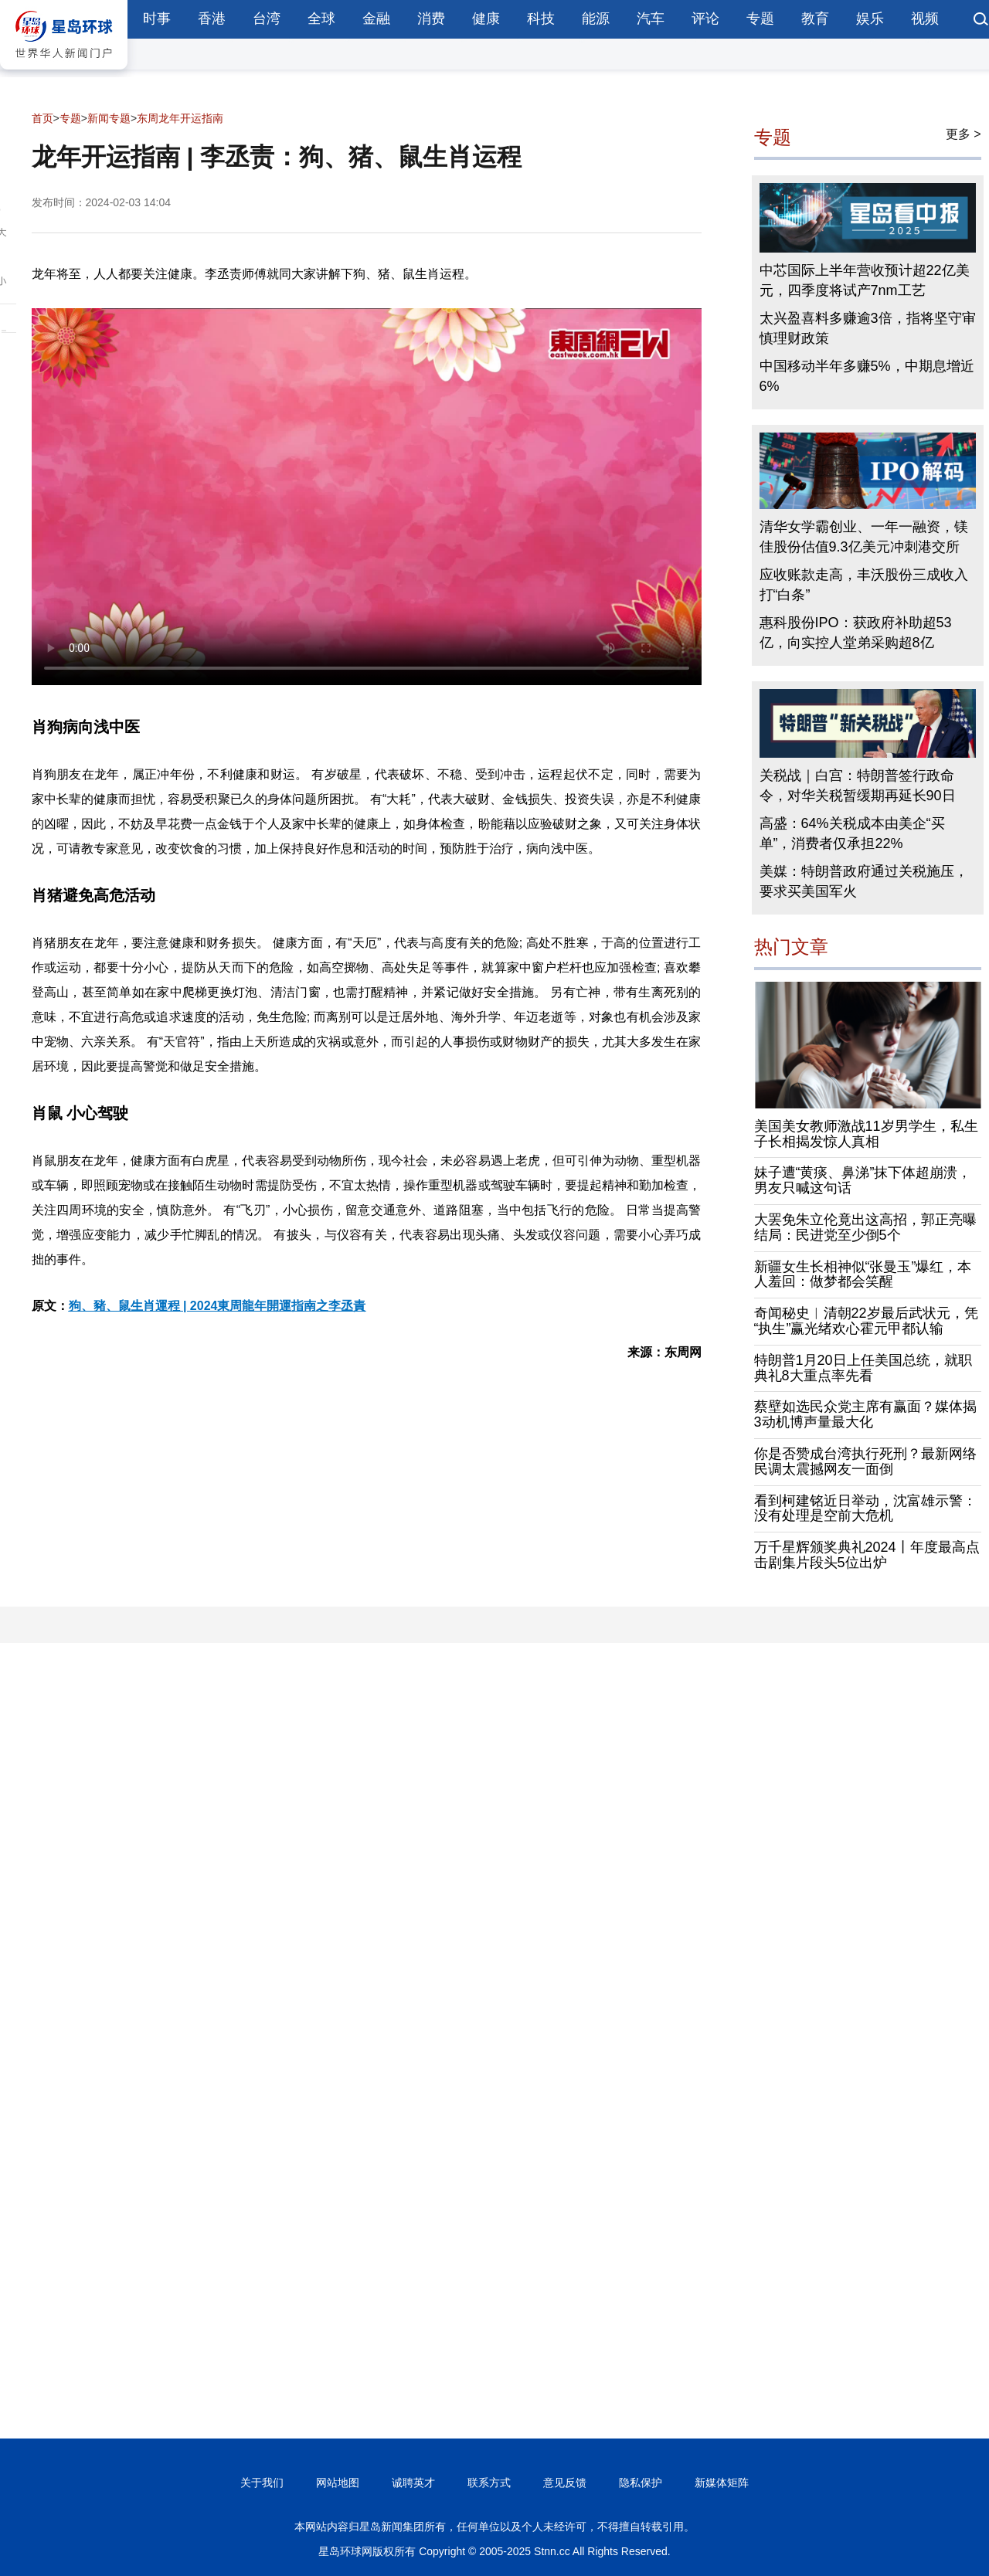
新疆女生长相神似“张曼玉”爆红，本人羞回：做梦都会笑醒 (863, 1274)
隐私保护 (640, 2482)
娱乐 (870, 18)
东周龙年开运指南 (180, 118)
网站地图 (337, 2482)
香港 (212, 18)
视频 (925, 18)
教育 (815, 18)
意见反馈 (564, 2482)
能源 (596, 18)
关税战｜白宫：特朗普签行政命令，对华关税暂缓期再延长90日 (858, 785)
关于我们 (262, 2482)
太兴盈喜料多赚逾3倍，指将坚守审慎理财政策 (868, 328)
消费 (431, 18)
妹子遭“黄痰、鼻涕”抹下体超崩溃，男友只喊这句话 (863, 1180)
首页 (42, 118)
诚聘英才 (413, 2482)
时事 (157, 18)
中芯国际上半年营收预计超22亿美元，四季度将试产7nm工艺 (865, 280)
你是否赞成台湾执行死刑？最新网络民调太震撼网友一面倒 (865, 1461)
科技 (541, 18)
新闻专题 (109, 118)
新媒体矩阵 (722, 2482)
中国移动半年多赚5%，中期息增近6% (867, 376)
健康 (486, 18)
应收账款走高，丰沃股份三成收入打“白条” (864, 584)
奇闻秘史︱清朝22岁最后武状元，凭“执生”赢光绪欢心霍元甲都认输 (866, 1320)
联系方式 (489, 2482)
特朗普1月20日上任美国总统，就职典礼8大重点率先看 (863, 1367)
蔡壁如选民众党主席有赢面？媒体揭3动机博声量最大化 (865, 1414)
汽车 (650, 18)
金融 (376, 18)
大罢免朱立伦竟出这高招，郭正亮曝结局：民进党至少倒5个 (865, 1227)
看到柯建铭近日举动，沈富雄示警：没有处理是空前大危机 (865, 1508)
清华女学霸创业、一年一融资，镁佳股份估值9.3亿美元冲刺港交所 (864, 537)
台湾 (266, 18)
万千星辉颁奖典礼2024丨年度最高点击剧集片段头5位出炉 (867, 1554)
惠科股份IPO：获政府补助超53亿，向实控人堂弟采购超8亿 (856, 632)
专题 (760, 18)
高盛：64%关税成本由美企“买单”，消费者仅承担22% (852, 833)
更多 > (963, 134)
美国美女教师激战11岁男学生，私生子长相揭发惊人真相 (866, 1133)
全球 (321, 18)
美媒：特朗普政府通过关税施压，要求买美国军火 (864, 881)
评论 (705, 18)
